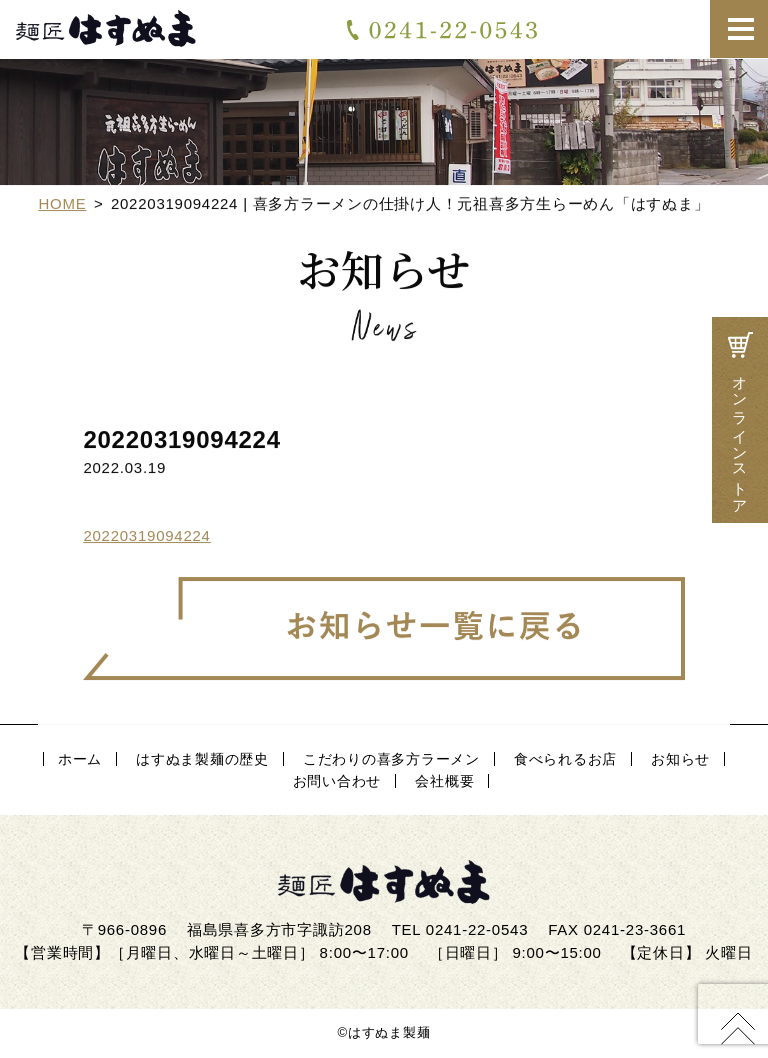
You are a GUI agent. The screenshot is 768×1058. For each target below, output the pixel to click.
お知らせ (680, 759)
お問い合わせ (626, 28)
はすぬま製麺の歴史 (202, 759)
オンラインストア (740, 420)
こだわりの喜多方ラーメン (391, 759)
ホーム (80, 759)
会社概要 (444, 781)
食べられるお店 (565, 759)
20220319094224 (146, 537)
